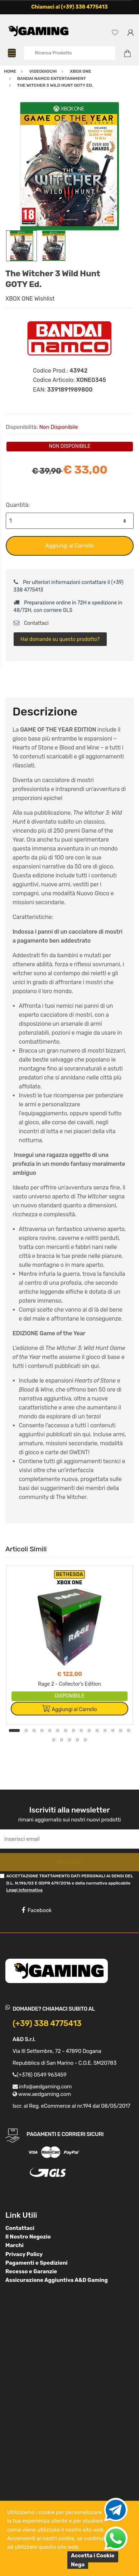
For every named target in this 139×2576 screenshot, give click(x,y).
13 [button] (112, 1730)
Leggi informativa (24, 1889)
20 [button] (85, 1739)
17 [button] (61, 1739)
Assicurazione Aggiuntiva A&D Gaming (56, 2280)
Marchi (14, 2245)
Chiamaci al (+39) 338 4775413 (69, 7)
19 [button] (77, 1739)
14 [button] (120, 1730)
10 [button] (89, 1730)
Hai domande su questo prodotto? (60, 639)
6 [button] (57, 1730)
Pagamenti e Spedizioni (36, 2263)
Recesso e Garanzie (31, 2271)
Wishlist (44, 298)
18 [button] (69, 1739)
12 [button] (105, 1730)
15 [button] (128, 1730)
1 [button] (14, 1730)
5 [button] (49, 1730)
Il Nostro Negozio (28, 2236)
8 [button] (73, 1730)
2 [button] (26, 1730)
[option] (69, 166)
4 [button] (41, 1730)
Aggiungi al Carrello (69, 545)
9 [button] (81, 1730)
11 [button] (97, 1730)
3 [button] (34, 1730)
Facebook (36, 1910)
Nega (78, 2564)
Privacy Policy (24, 2254)
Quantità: (18, 505)
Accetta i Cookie (93, 2555)
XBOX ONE (19, 298)
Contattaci (31, 623)
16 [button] (53, 1739)
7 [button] (65, 1730)
